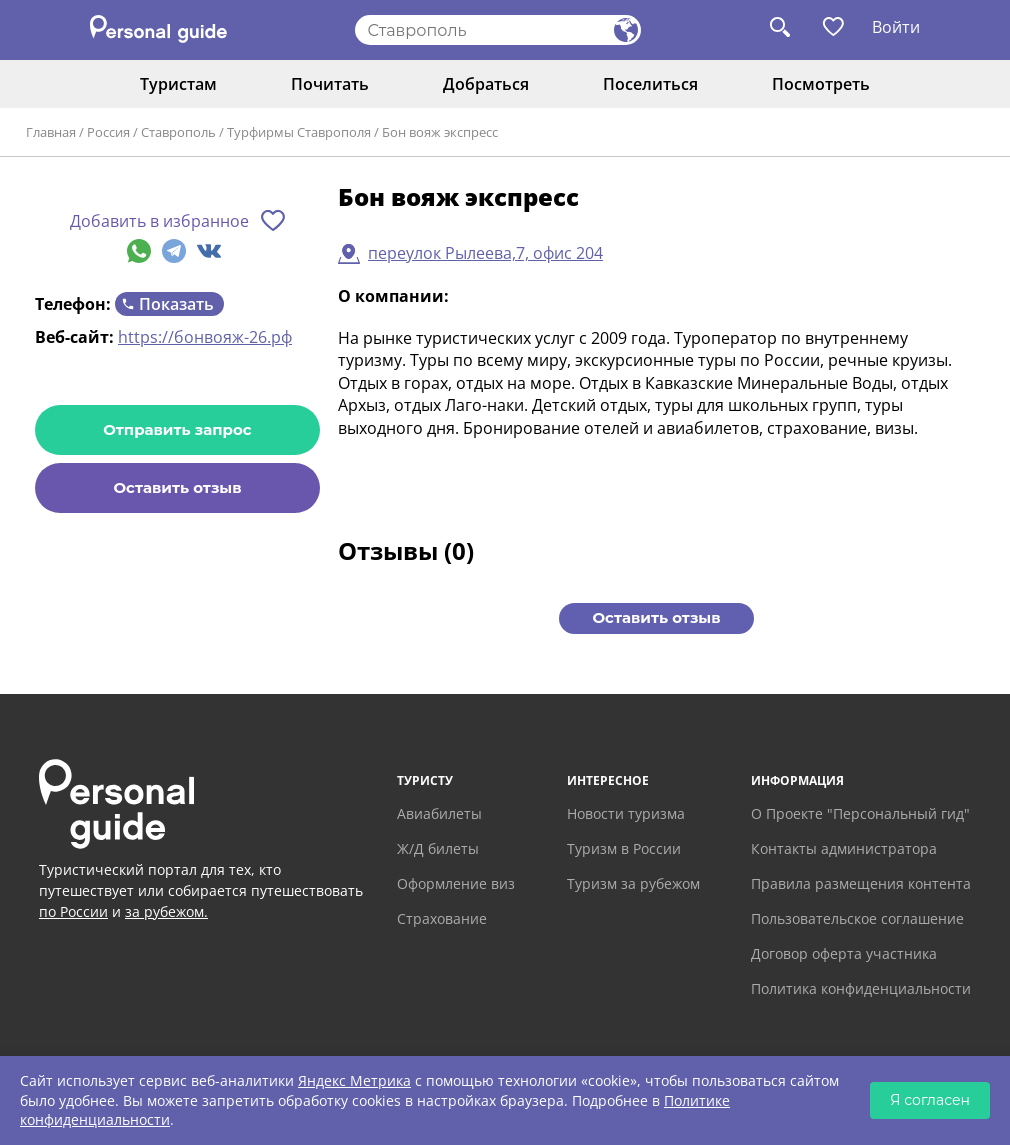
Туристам (178, 84)
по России (73, 911)
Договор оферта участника (844, 953)
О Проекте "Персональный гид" (860, 813)
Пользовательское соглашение (857, 918)
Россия (108, 132)
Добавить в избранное (159, 221)
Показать (176, 304)
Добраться (486, 84)
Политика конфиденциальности (861, 988)
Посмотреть (821, 84)
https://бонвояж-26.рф (205, 337)
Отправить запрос (177, 429)
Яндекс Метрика (354, 1080)
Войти (896, 27)
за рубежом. (166, 911)
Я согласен (930, 1100)
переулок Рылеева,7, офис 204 (485, 253)
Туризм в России (624, 848)
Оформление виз (456, 883)
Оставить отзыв (177, 487)
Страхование (442, 918)
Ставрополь (178, 132)
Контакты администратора (844, 848)
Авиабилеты (439, 813)
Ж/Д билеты (438, 848)
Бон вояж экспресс (440, 132)
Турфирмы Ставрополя (299, 132)
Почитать (330, 84)
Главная (51, 132)
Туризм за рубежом (633, 883)
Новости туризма (626, 813)
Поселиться (650, 84)
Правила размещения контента (861, 883)
